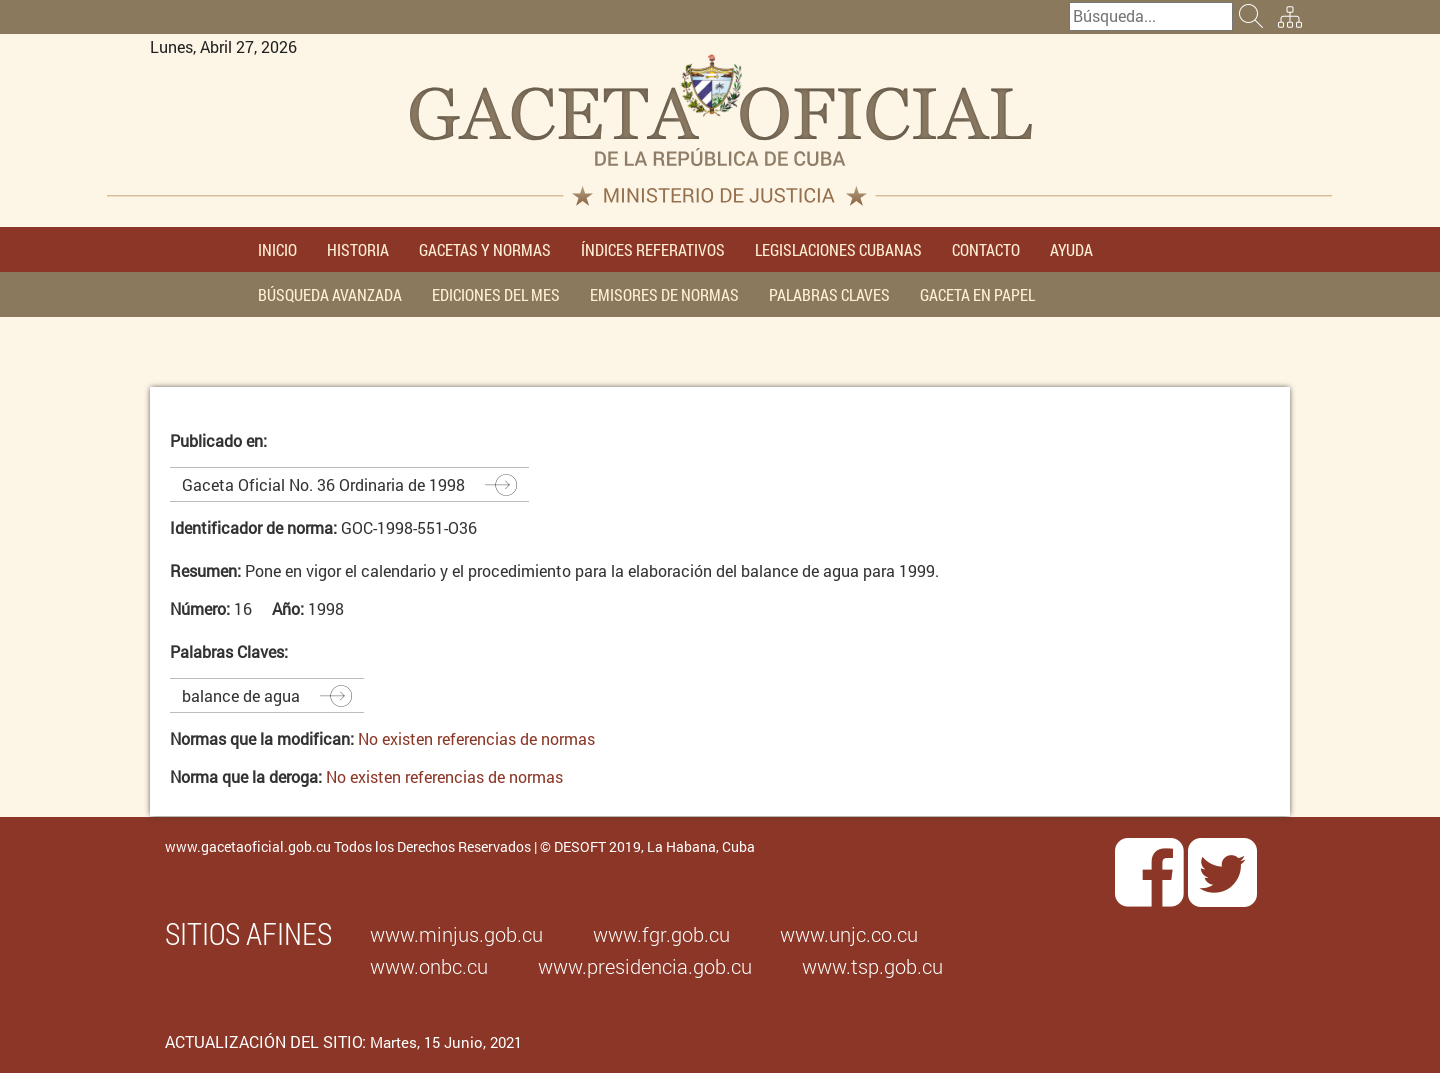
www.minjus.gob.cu (456, 934)
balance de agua (241, 695)
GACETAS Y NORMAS (485, 249)
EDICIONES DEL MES (496, 294)
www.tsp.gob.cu (872, 966)
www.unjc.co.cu (849, 934)
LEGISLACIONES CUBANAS (838, 249)
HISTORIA (358, 249)
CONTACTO (986, 249)
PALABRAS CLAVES (829, 294)
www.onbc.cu (429, 966)
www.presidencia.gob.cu (645, 966)
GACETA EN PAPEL (977, 294)
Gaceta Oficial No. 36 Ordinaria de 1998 (323, 484)
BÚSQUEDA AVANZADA (330, 294)
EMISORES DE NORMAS (664, 294)
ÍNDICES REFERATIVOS (653, 249)
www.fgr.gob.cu (661, 934)
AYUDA (1071, 249)
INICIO (277, 249)
